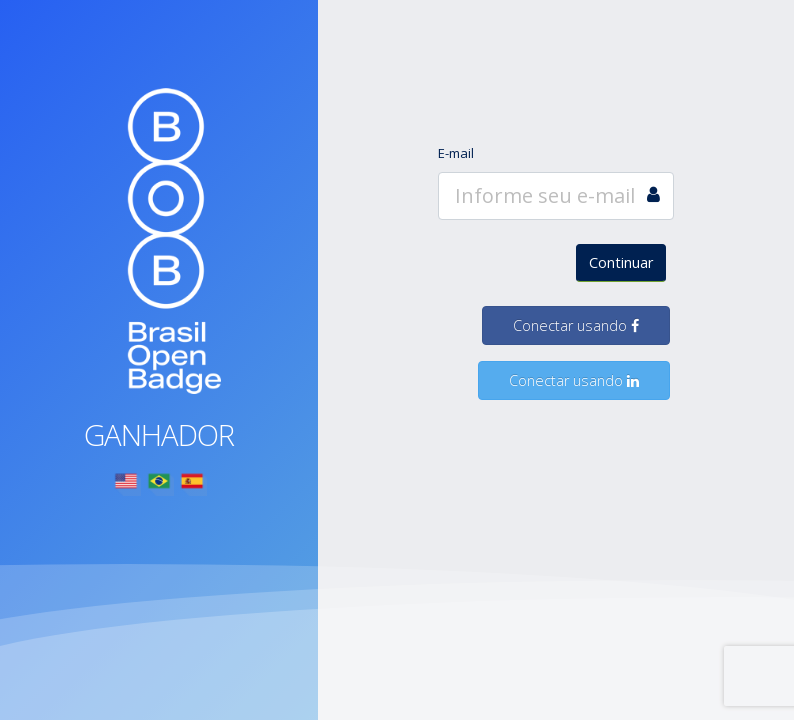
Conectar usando (576, 325)
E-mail (456, 153)
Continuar (621, 262)
